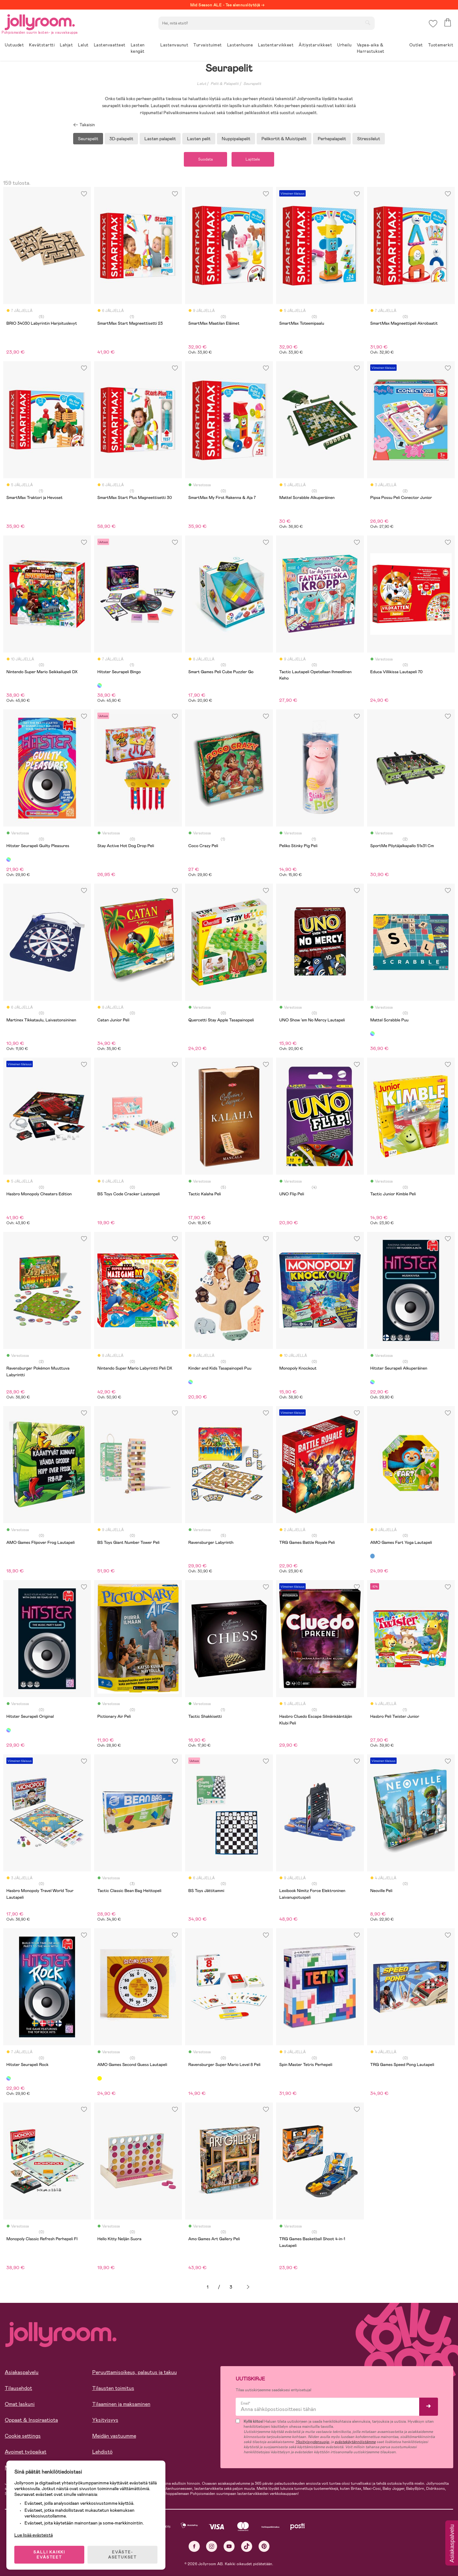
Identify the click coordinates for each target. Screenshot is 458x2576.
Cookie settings (23, 2436)
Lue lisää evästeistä (33, 2535)
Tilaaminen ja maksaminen (121, 2404)
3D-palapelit (121, 139)
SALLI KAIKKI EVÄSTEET (49, 2554)
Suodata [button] (205, 159)
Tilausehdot (18, 2388)
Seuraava (248, 2287)
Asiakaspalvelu (21, 2372)
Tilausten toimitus (113, 2388)
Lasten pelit (199, 139)
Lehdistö (102, 2451)
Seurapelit (252, 83)
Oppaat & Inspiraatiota (31, 2420)
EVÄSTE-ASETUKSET (122, 2554)
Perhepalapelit (332, 139)
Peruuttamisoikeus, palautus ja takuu (134, 2372)
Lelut (201, 83)
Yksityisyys (105, 2420)
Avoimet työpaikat (25, 2451)
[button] (433, 23)
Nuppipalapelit (236, 139)
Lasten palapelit (160, 139)
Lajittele (253, 159)
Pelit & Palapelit (225, 83)
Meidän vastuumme (114, 2436)
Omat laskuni (20, 2404)
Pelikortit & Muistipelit (284, 139)
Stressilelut (368, 139)
